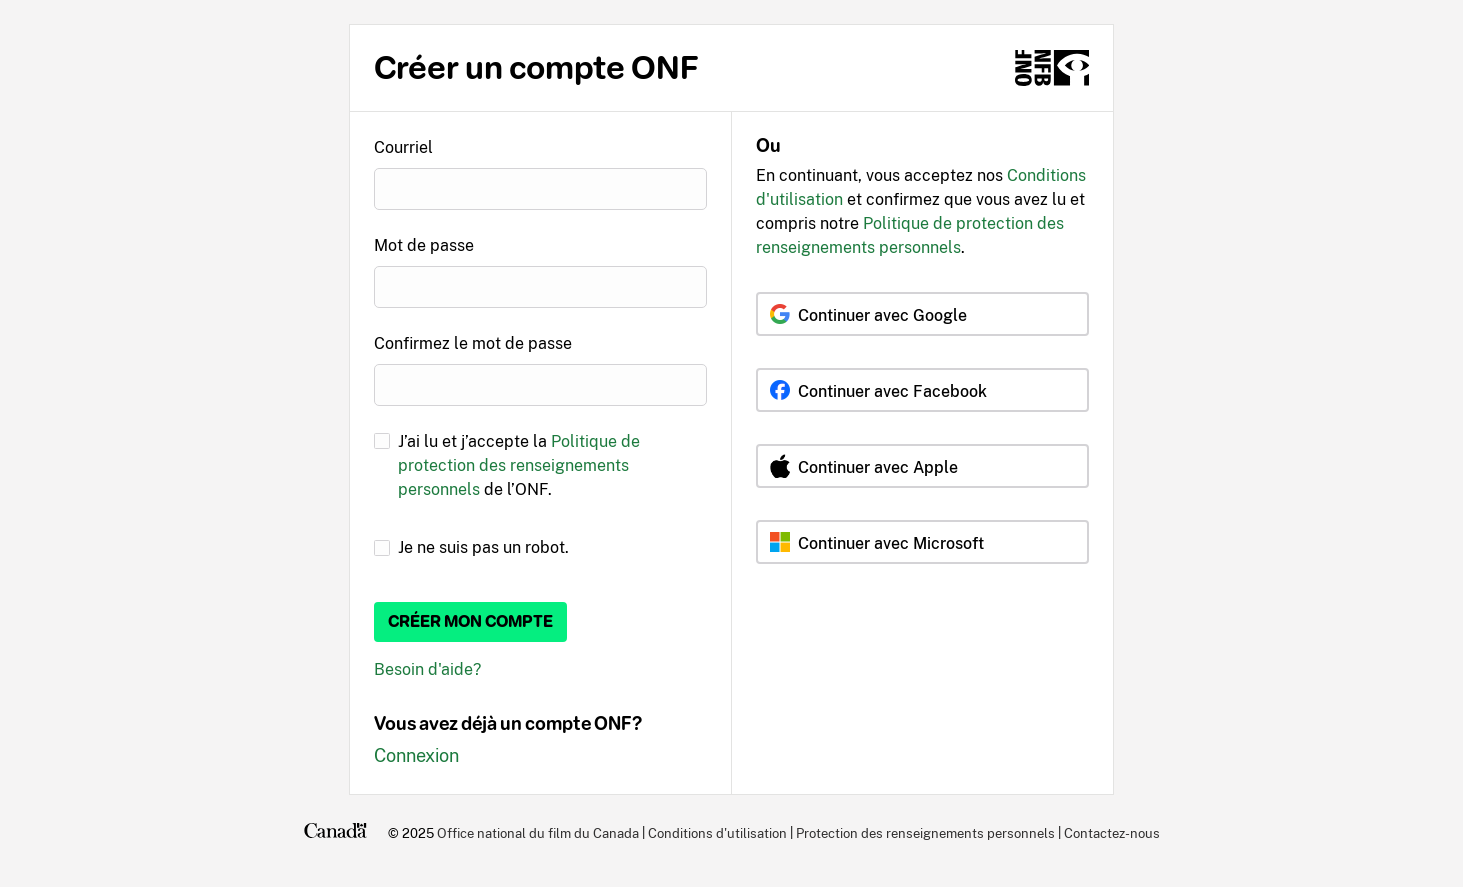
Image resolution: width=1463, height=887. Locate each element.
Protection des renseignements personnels (925, 833)
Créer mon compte (470, 621)
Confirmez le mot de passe (473, 343)
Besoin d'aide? (427, 669)
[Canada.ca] (335, 833)
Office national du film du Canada (538, 833)
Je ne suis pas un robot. (483, 547)
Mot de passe (424, 245)
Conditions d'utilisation (717, 833)
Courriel (403, 147)
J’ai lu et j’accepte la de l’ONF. (519, 465)
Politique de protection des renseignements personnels (519, 465)
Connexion (416, 755)
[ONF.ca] (1052, 68)
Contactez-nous (1112, 833)
